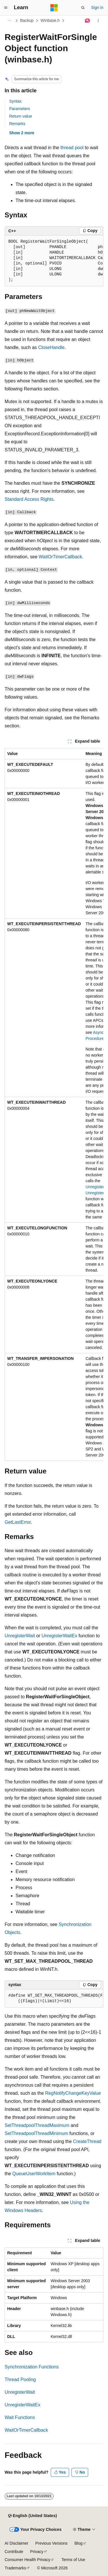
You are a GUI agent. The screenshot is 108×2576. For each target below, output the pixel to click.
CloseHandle (51, 347)
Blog (79, 2543)
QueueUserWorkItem (34, 2173)
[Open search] (83, 8)
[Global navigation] (6, 8)
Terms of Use (73, 2559)
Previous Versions (51, 2543)
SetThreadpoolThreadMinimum (36, 2133)
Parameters (19, 108)
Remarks (17, 123)
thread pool (72, 147)
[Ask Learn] (87, 20)
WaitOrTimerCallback (60, 556)
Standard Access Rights (29, 499)
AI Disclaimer (16, 2543)
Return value (20, 116)
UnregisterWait (20, 1635)
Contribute (14, 2551)
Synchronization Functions (32, 2366)
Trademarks (15, 2568)
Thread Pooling (20, 2379)
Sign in (97, 7)
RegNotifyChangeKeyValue (73, 2093)
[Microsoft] (54, 8)
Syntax (15, 101)
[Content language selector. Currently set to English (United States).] (32, 2516)
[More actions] (98, 20)
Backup (27, 20)
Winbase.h (50, 20)
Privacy (36, 2551)
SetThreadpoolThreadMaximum (37, 2125)
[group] (54, 260)
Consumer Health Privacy (27, 2559)
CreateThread (87, 2141)
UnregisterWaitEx (59, 1635)
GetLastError (18, 1522)
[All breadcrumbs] (10, 20)
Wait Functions (20, 2417)
